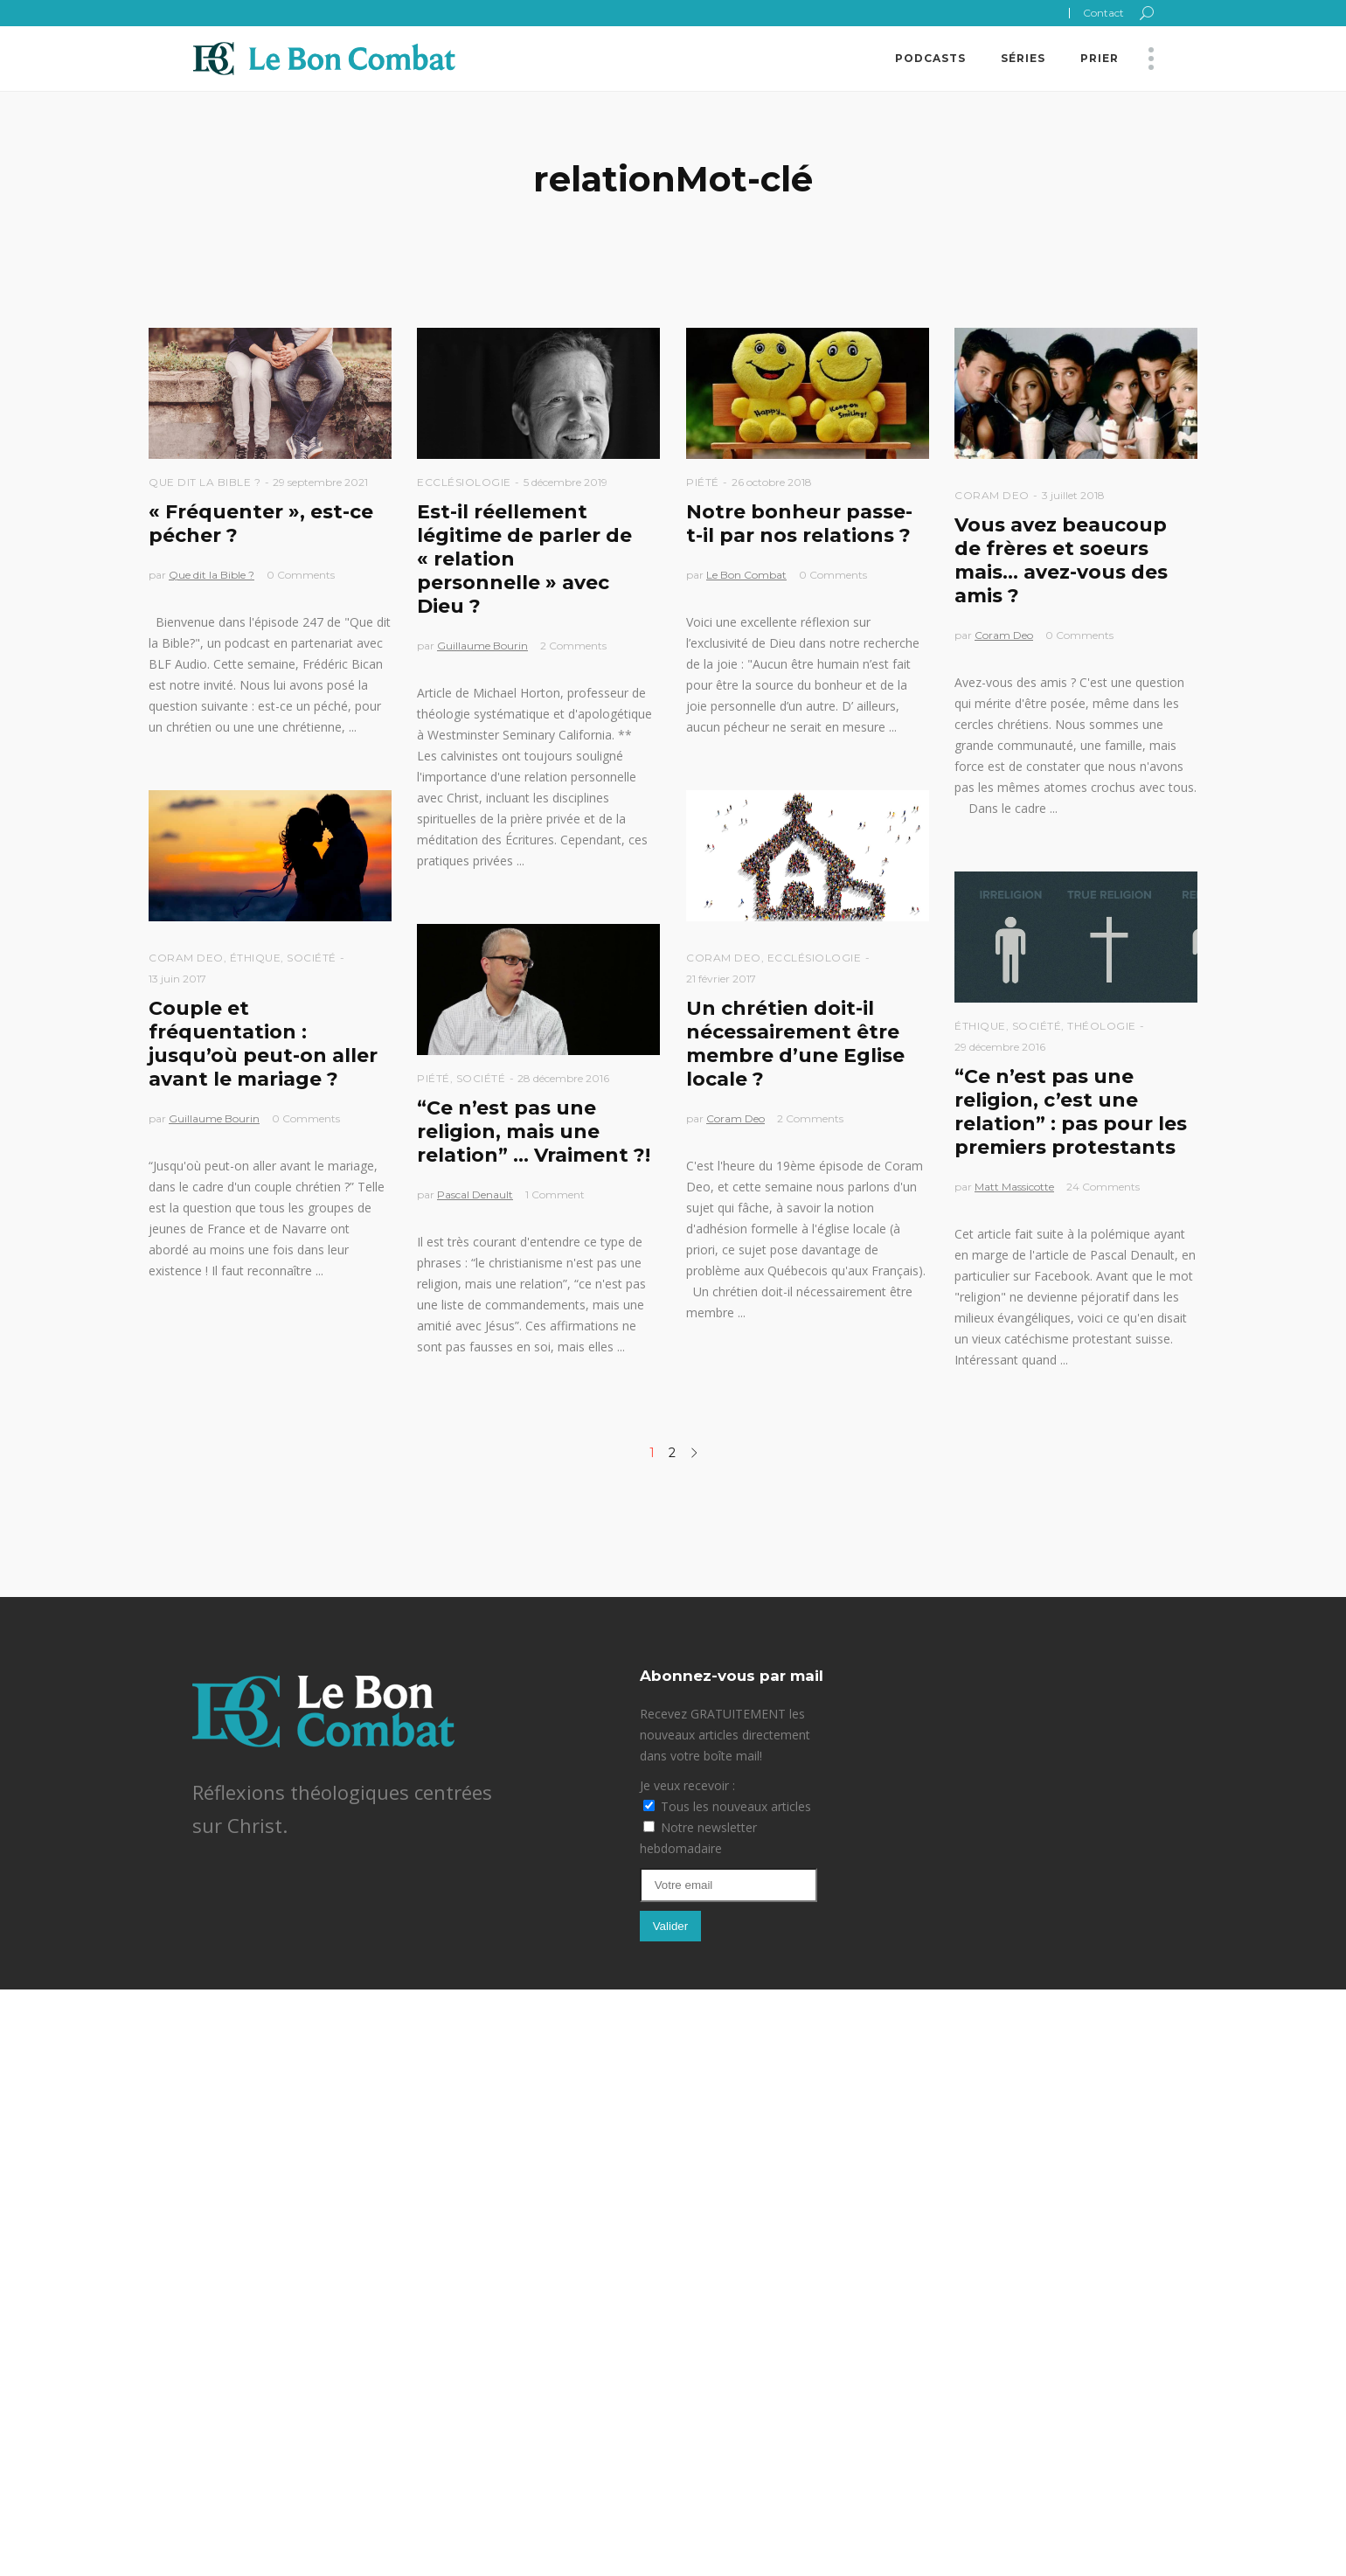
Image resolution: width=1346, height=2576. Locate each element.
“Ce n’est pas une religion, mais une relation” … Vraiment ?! (533, 1131)
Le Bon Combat (746, 574)
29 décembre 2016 (999, 1046)
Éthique (255, 957)
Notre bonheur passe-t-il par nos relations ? (799, 523)
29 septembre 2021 (320, 482)
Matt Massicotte (1014, 1186)
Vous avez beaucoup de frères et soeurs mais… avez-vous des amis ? (1061, 560)
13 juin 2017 (177, 978)
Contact (1103, 12)
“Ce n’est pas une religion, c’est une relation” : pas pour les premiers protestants (1070, 1112)
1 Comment (555, 1194)
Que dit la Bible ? (204, 482)
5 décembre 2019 (565, 482)
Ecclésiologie (464, 482)
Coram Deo (992, 495)
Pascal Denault (475, 1194)
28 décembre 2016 (563, 1078)
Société (311, 957)
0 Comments (301, 574)
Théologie (1101, 1025)
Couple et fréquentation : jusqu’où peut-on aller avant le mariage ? (263, 1043)
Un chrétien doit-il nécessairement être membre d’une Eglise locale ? (795, 1043)
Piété (702, 482)
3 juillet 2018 (1073, 495)
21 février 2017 (721, 978)
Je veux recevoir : (687, 1785)
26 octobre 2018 (772, 482)
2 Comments (573, 645)
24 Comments (1103, 1186)
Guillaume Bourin (482, 645)
